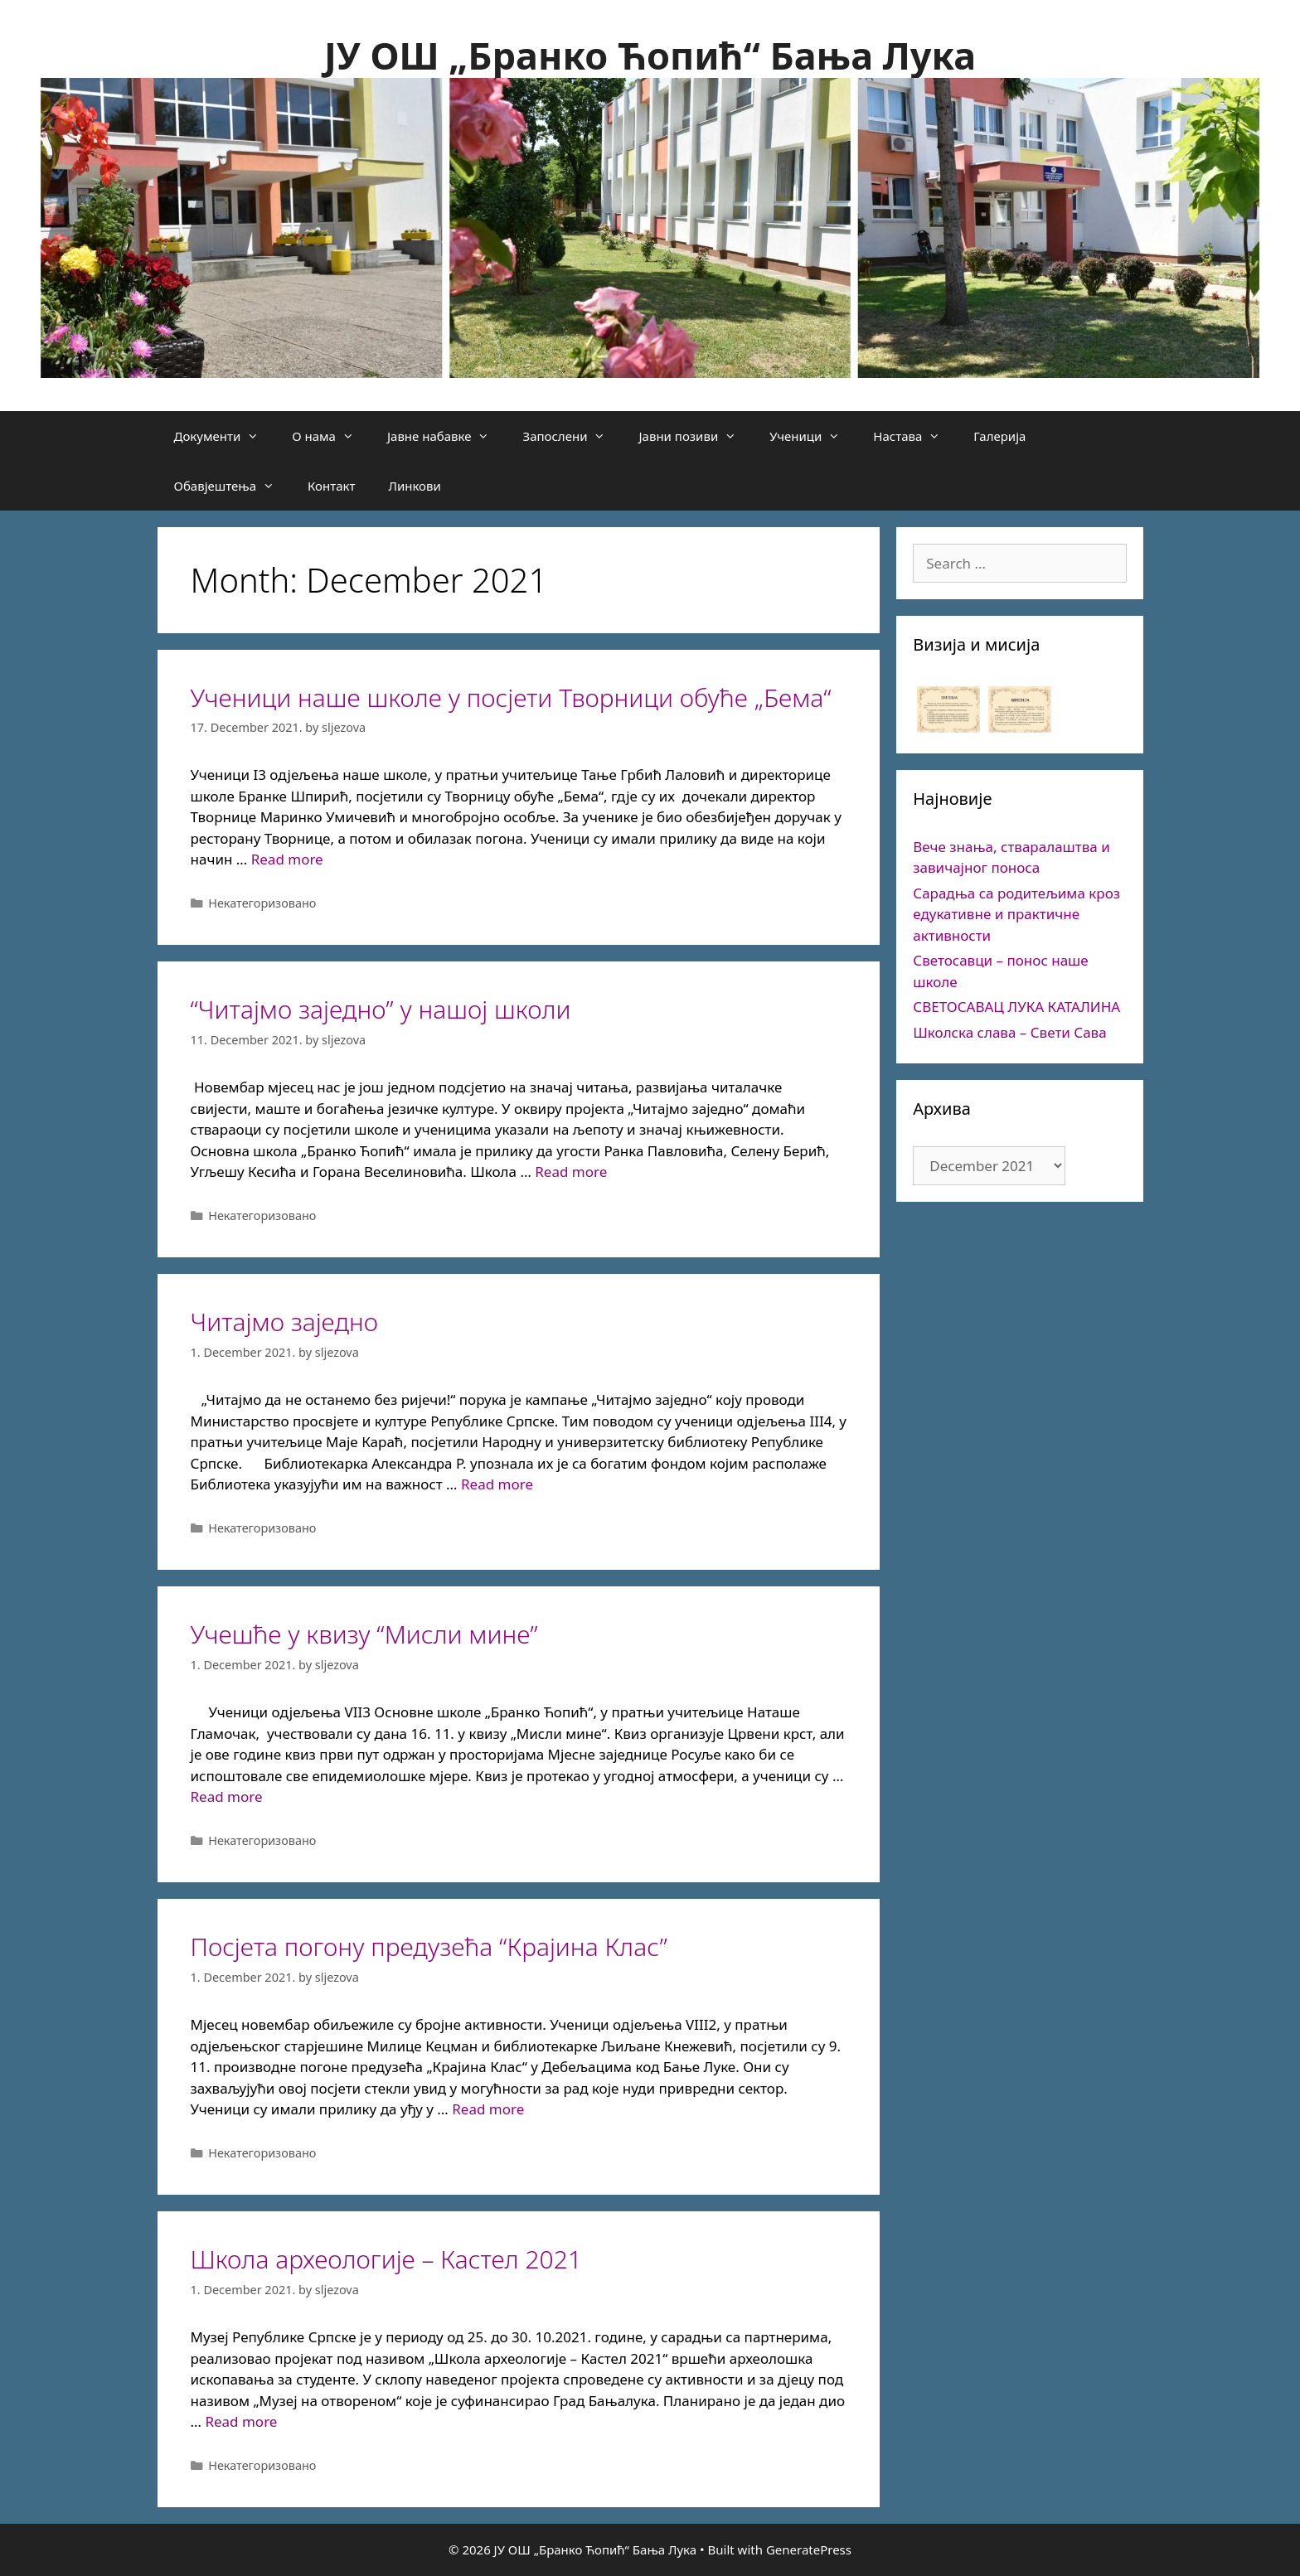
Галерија (999, 436)
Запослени (572, 436)
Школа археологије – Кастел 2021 (386, 2259)
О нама (331, 436)
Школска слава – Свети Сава (1009, 1032)
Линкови (414, 485)
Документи (225, 436)
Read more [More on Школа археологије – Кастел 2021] (241, 2421)
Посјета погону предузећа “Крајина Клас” (429, 1946)
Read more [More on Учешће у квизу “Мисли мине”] (227, 1796)
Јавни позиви (695, 436)
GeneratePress (808, 2549)
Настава (915, 436)
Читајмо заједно (285, 1322)
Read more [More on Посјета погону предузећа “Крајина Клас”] (488, 2108)
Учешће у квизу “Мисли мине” (364, 1634)
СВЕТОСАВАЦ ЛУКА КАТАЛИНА (1016, 1006)
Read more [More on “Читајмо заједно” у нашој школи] (571, 1171)
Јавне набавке (447, 436)
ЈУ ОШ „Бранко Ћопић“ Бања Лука (650, 55)
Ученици (812, 436)
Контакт (331, 485)
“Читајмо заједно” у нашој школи (381, 1009)
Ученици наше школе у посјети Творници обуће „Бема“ (511, 697)
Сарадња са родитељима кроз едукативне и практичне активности (1016, 914)
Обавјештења (233, 486)
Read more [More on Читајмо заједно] (497, 1484)
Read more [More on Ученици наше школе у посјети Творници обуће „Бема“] (287, 859)
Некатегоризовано (262, 903)
